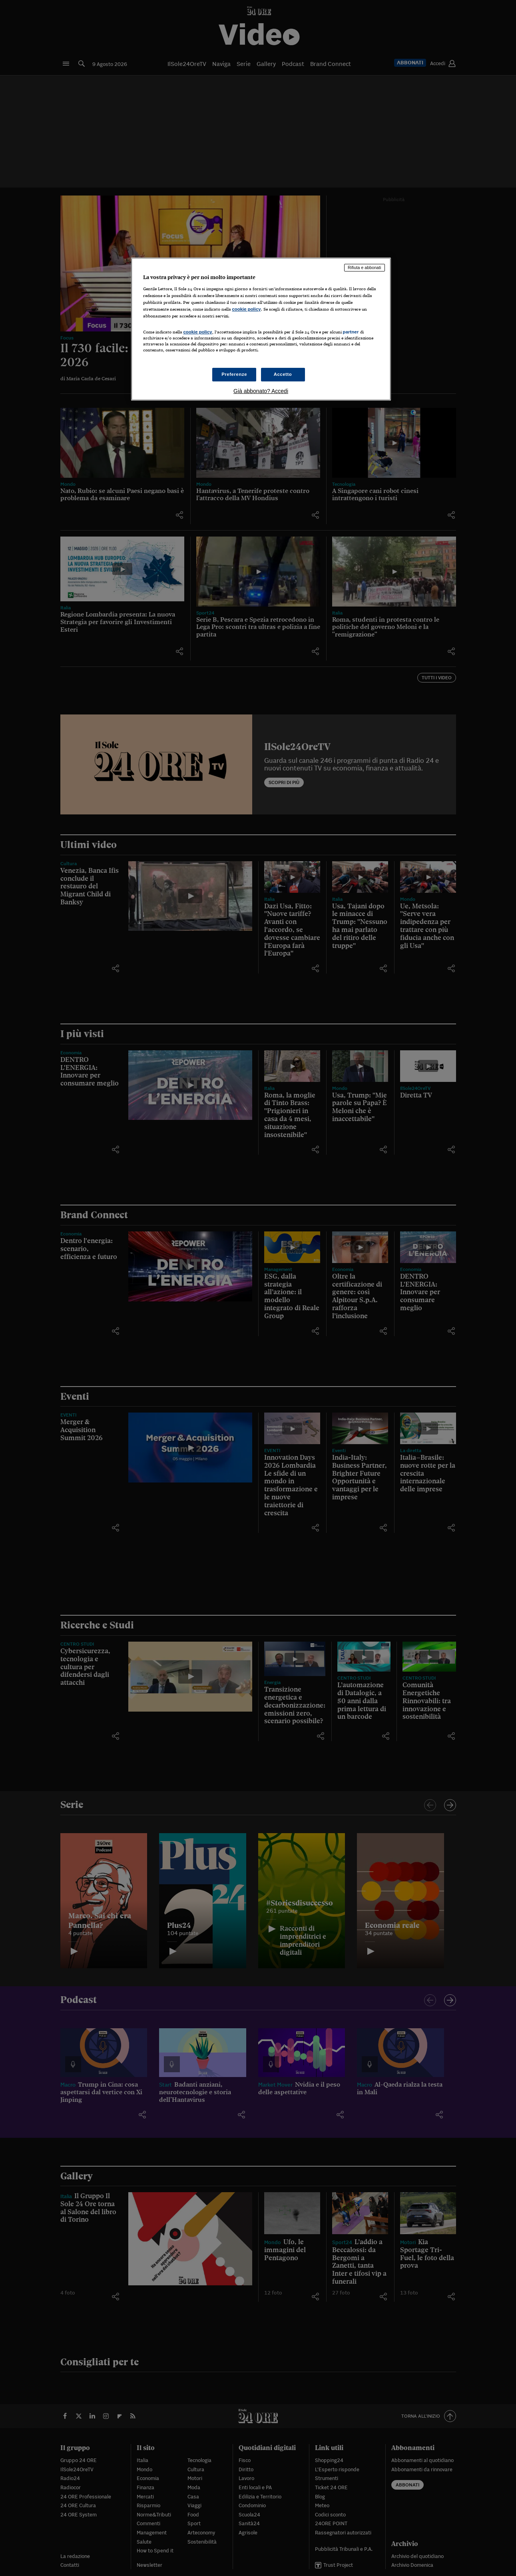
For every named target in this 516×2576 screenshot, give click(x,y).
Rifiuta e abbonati (364, 267)
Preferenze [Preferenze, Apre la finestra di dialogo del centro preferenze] (234, 374)
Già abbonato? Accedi (260, 391)
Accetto (283, 374)
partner (351, 331)
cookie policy (246, 309)
